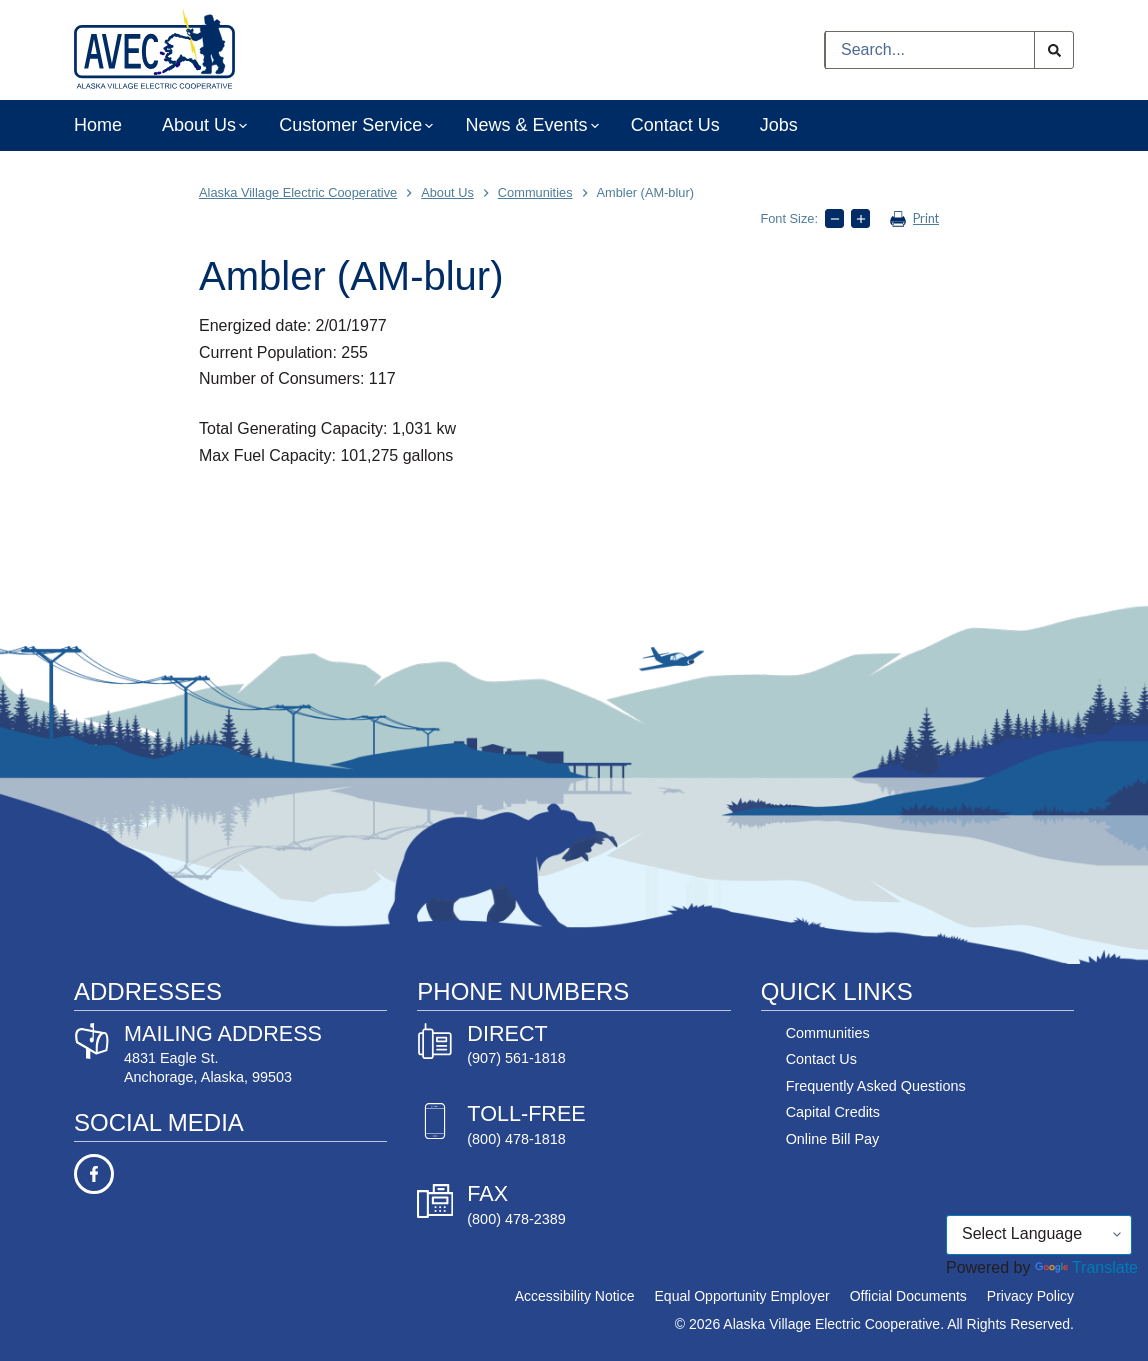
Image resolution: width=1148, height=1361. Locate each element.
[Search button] (1054, 50)
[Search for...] (930, 50)
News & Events (527, 126)
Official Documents (908, 1296)
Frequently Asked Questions (876, 1086)
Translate (1086, 1267)
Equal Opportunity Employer (742, 1296)
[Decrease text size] (834, 218)
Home (98, 125)
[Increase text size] (860, 218)
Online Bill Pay (833, 1139)
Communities (828, 1033)
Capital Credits (833, 1112)
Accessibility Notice (575, 1296)
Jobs (779, 125)
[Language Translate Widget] (1039, 1235)
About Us (200, 126)
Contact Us (675, 125)
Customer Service (352, 126)
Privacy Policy (1030, 1296)
